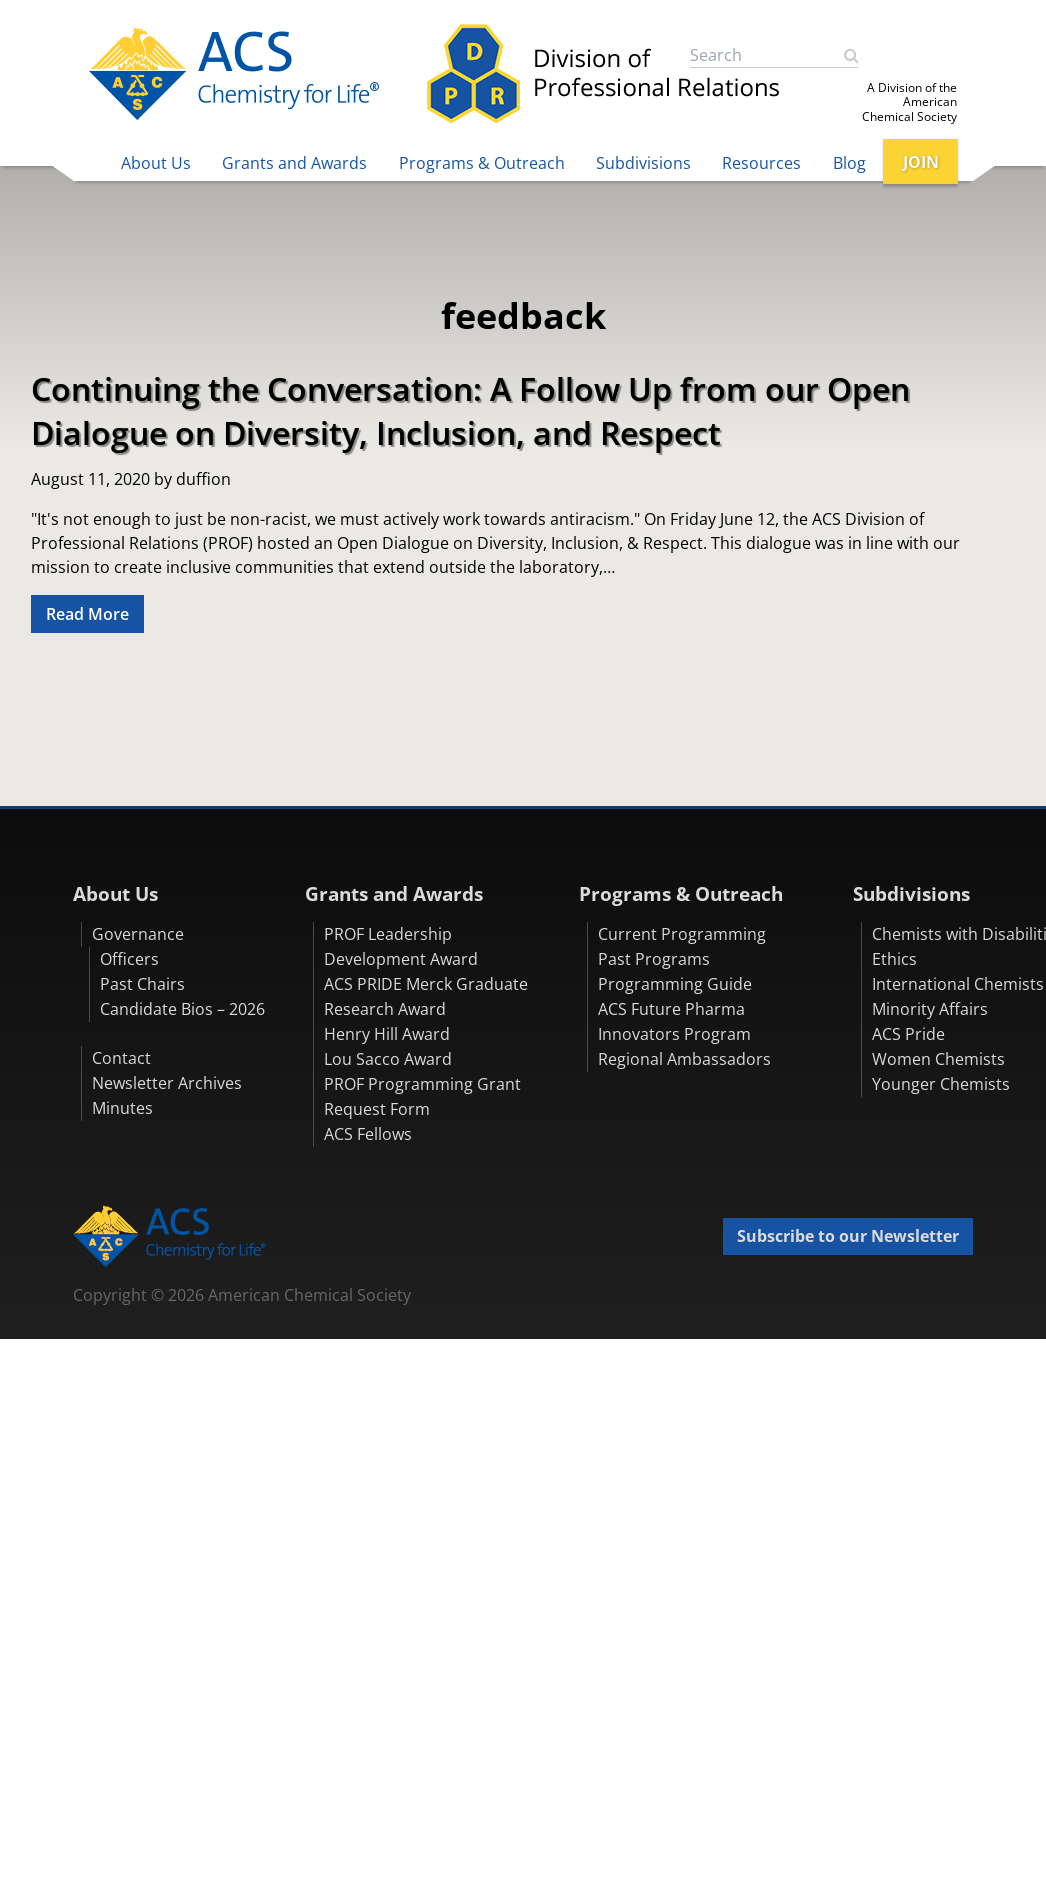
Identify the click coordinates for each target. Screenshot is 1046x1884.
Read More (87, 614)
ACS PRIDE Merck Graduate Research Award (426, 996)
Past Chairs (142, 984)
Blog (849, 163)
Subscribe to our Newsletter (848, 1236)
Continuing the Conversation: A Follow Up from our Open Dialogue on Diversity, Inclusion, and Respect (470, 410)
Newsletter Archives (167, 1083)
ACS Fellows (368, 1134)
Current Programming (682, 934)
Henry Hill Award (387, 1034)
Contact (121, 1058)
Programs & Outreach (482, 163)
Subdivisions (643, 163)
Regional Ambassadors (684, 1059)
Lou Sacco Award (388, 1059)
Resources (761, 163)
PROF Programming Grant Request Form (422, 1096)
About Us (156, 163)
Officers (129, 959)
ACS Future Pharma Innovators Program (674, 1021)
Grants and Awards (294, 163)
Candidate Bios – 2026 (182, 1009)
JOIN (921, 162)
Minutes (122, 1108)
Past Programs (654, 959)
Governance (138, 934)
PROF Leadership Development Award (401, 946)
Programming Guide (675, 984)
